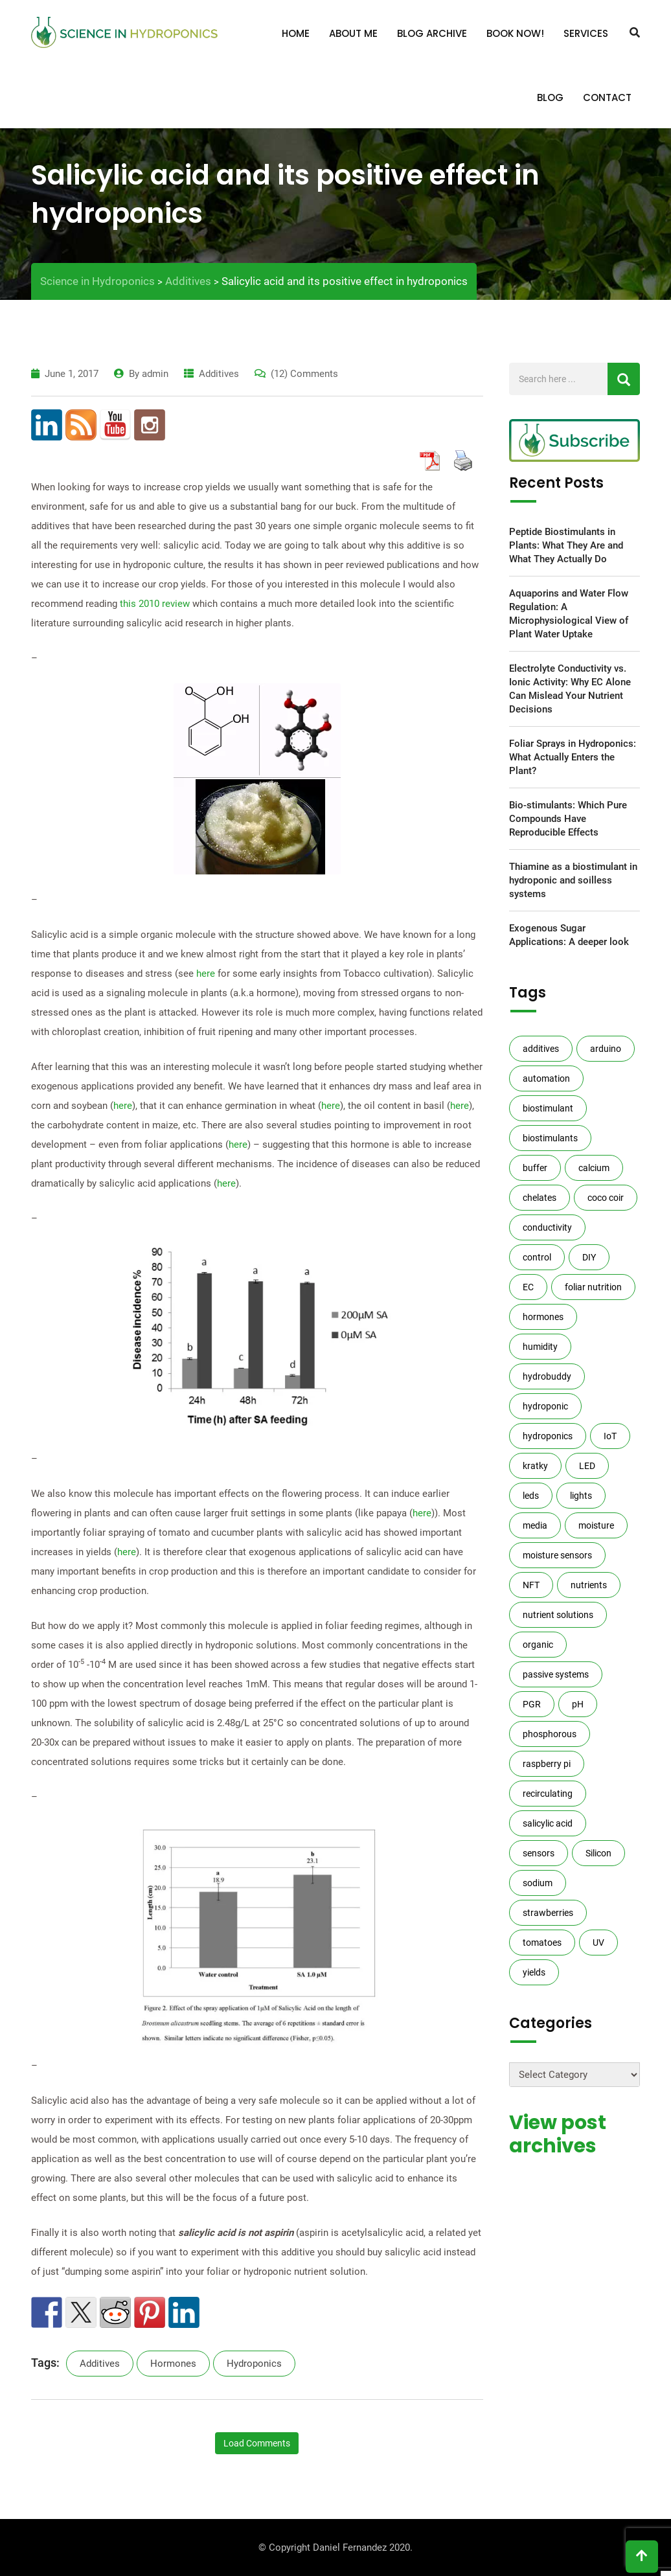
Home (296, 33)
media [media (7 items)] (535, 1525)
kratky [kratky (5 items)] (535, 1466)
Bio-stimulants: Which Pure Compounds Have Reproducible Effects (568, 818)
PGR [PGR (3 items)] (532, 1704)
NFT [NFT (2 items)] (531, 1585)
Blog (550, 97)
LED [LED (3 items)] (587, 1466)
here (205, 973)
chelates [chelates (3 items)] (539, 1197)
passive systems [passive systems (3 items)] (556, 1674)
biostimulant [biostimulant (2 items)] (548, 1108)
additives (100, 2363)
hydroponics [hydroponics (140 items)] (548, 1436)
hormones (173, 2363)
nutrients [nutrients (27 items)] (589, 1585)
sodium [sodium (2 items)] (537, 1883)
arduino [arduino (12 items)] (605, 1048)
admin (155, 374)
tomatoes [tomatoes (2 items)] (542, 1942)
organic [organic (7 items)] (538, 1644)
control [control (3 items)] (537, 1257)
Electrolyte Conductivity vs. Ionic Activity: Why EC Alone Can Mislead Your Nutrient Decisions (570, 689)
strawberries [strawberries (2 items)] (548, 1913)
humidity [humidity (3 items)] (540, 1346)
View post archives (557, 2134)
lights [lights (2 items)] (581, 1495)
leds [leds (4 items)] (531, 1495)
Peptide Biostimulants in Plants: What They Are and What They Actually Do (566, 545)
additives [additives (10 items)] (541, 1048)
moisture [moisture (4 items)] (596, 1525)
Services (585, 33)
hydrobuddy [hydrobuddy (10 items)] (547, 1376)
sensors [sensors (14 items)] (538, 1853)
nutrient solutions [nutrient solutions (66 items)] (558, 1615)
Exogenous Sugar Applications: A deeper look (569, 935)
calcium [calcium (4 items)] (593, 1168)
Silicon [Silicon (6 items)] (598, 1853)
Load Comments (256, 2443)
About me (353, 33)
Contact (607, 97)
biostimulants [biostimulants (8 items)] (550, 1138)
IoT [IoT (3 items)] (610, 1436)
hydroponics (254, 2363)
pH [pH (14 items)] (578, 1704)
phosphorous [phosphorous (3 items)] (549, 1734)
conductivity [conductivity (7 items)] (547, 1227)
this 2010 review (155, 604)
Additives (219, 374)
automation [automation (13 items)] (546, 1078)
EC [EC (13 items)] (528, 1287)
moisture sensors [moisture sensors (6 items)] (557, 1555)
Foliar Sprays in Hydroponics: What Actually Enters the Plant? (572, 757)
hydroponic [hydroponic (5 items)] (545, 1406)
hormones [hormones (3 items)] (543, 1317)
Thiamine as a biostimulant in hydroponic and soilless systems (573, 880)
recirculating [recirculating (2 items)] (548, 1793)
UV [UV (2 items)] (598, 1942)
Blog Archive (432, 33)
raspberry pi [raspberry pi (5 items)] (547, 1764)
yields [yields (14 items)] (534, 1972)
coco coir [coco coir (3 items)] (605, 1197)
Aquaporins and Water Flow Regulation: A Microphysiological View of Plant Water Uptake (568, 613)
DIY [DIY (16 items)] (589, 1257)
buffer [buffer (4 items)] (535, 1168)
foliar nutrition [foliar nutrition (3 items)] (593, 1287)
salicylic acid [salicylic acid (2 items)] (548, 1823)
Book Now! (515, 33)
